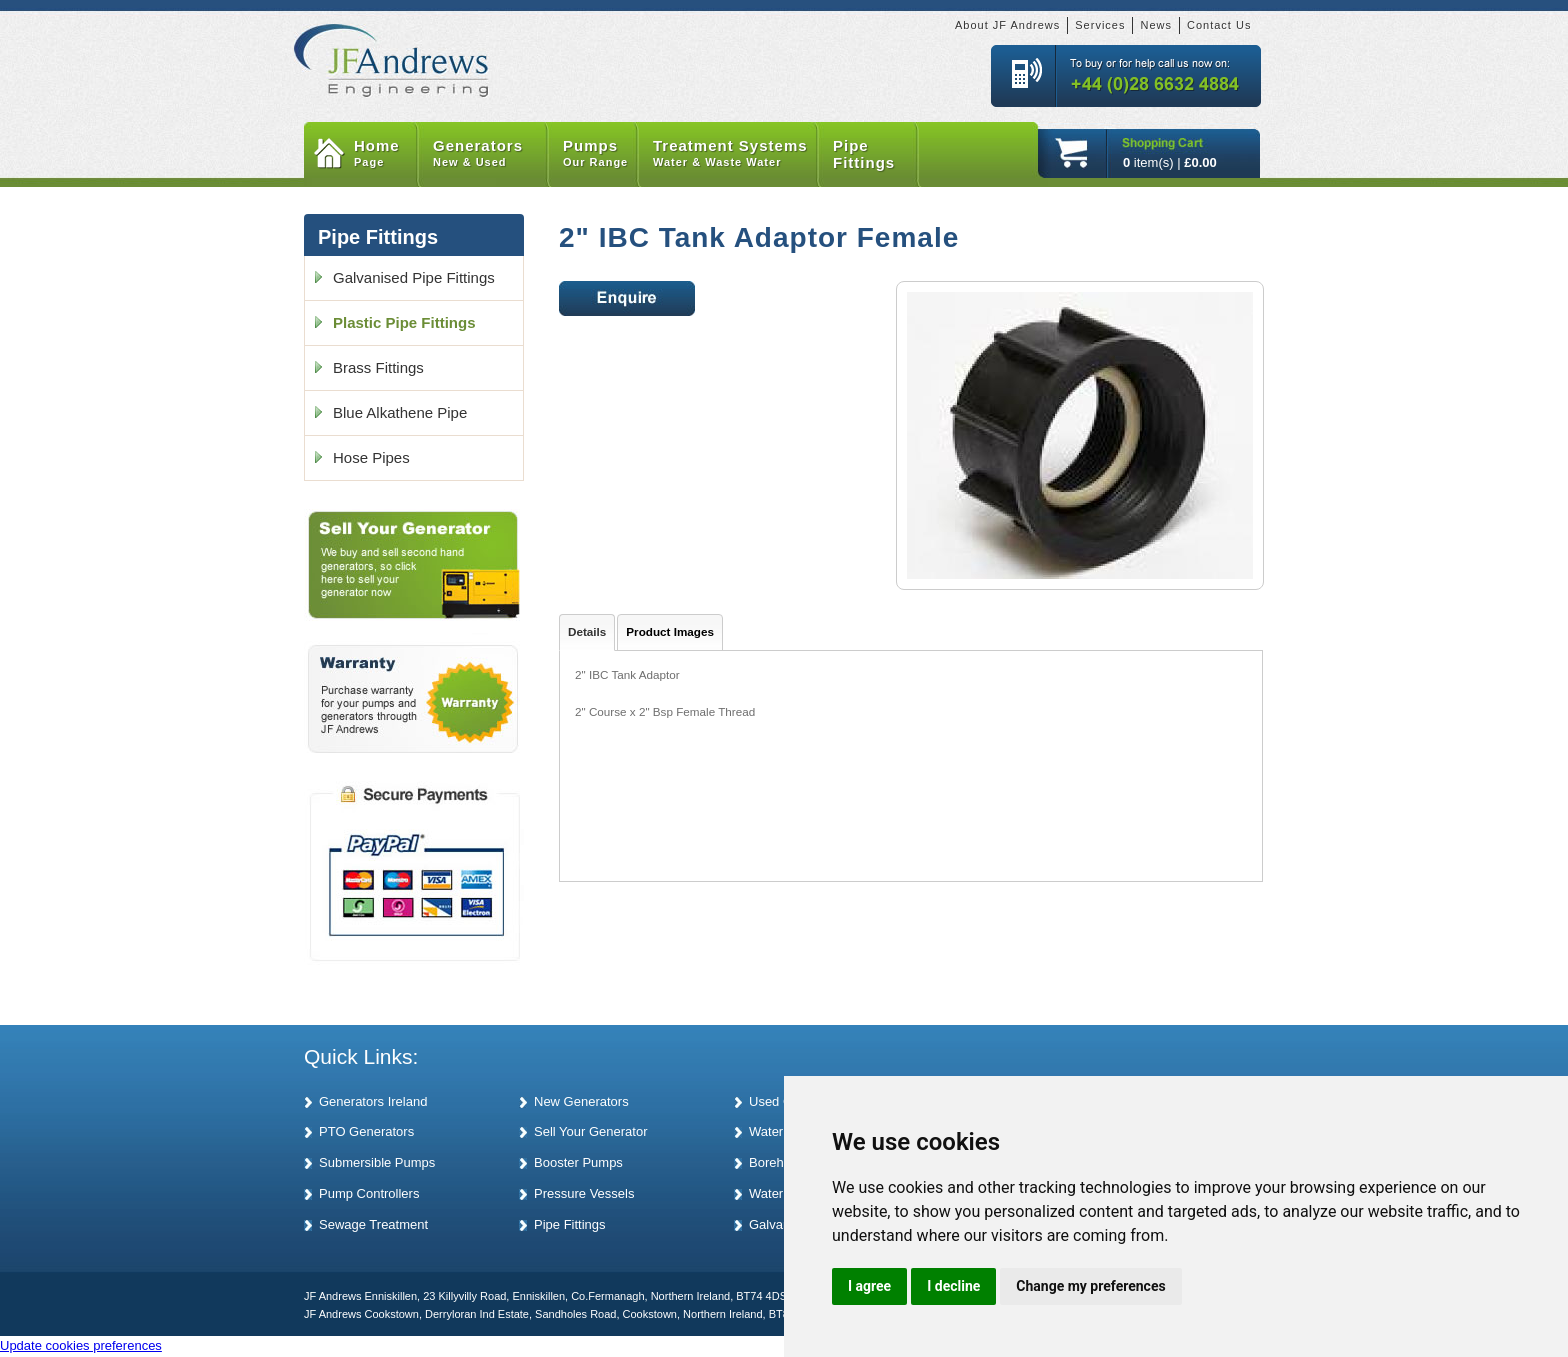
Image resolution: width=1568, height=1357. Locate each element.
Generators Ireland (373, 1101)
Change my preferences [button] (1090, 1286)
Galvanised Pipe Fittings (414, 277)
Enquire (627, 298)
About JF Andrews (1007, 25)
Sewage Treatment (373, 1224)
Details (587, 631)
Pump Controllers (369, 1193)
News (1156, 25)
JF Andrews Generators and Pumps (391, 49)
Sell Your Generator (590, 1131)
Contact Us (1219, 25)
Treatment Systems (735, 154)
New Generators (581, 1101)
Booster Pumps (578, 1162)
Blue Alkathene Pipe (400, 412)
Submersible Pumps (377, 1162)
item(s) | (1170, 162)
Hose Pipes (371, 457)
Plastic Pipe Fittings (404, 322)
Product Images (670, 631)
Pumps (600, 154)
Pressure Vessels (584, 1193)
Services (1100, 25)
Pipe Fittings (864, 154)
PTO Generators (366, 1131)
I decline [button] (953, 1286)
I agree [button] (869, 1286)
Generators (490, 154)
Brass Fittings (378, 367)
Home (386, 154)
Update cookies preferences (81, 1345)
